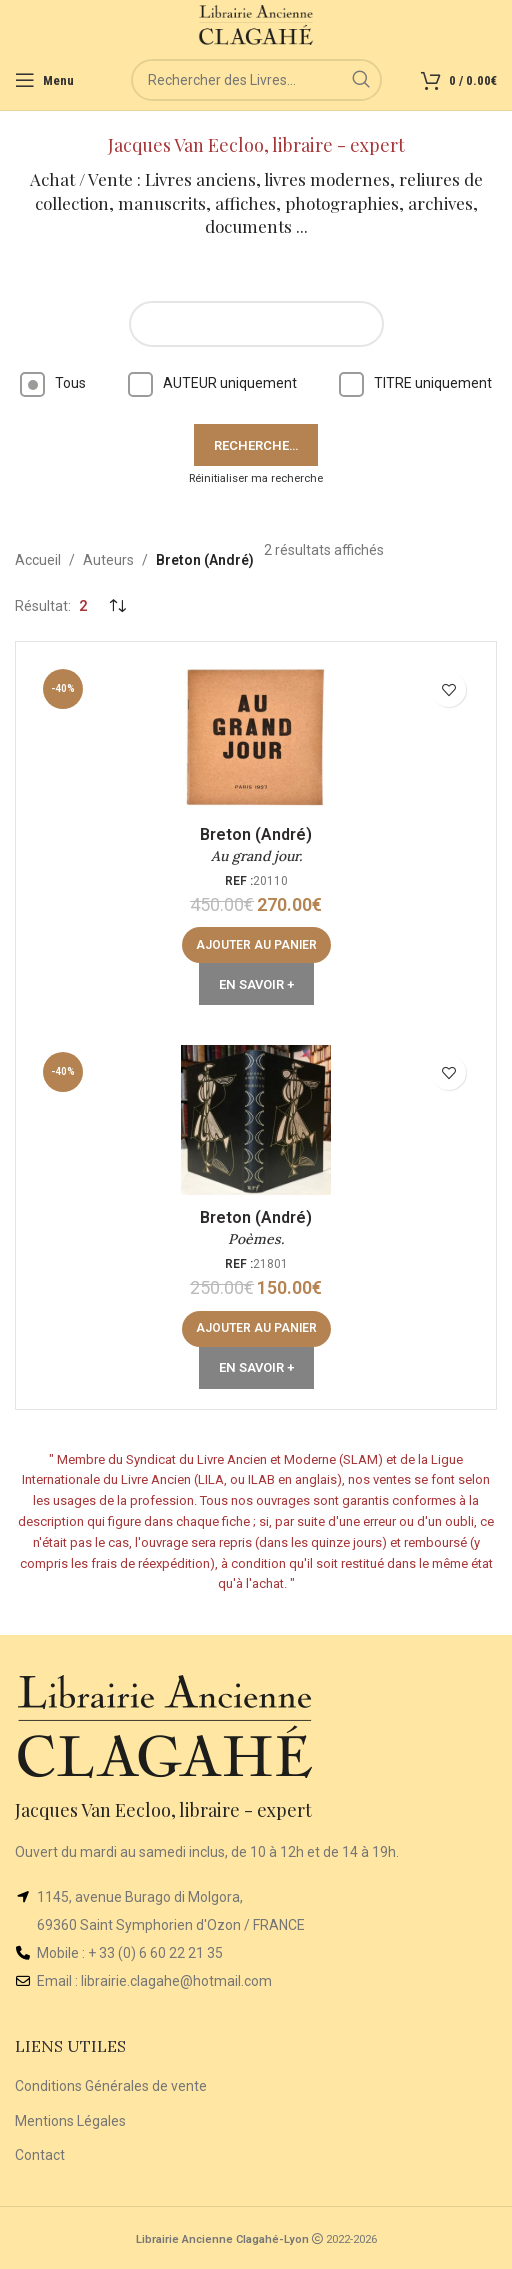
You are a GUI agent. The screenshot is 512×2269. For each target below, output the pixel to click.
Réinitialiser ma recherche (256, 478)
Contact (40, 2155)
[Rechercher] (256, 80)
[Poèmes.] (256, 1120)
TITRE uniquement (415, 383)
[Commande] (117, 606)
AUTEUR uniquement (212, 383)
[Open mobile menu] (44, 80)
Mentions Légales (70, 2121)
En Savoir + (256, 984)
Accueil (38, 560)
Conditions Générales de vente (111, 2086)
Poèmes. (256, 1239)
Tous (53, 383)
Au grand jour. (256, 856)
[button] (256, 945)
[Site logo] (256, 24)
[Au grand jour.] (256, 737)
